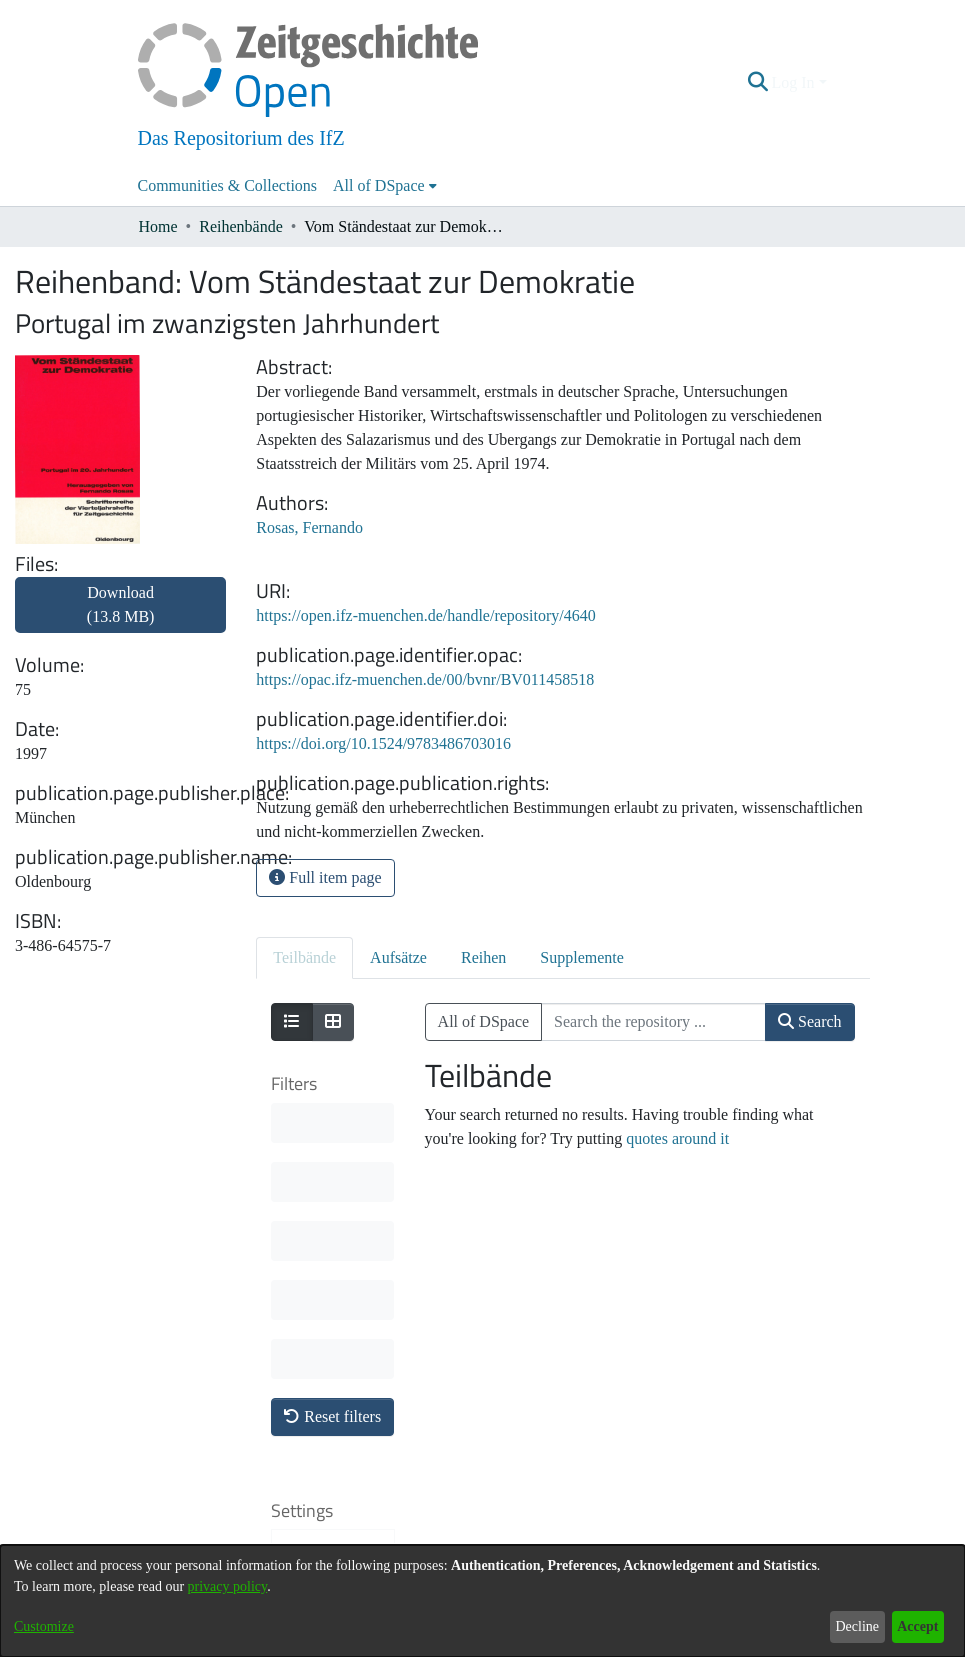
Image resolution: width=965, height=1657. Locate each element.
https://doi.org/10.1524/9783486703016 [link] (383, 743)
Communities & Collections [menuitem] (228, 185)
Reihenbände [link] (241, 226)
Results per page (324, 1403)
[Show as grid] (333, 1022)
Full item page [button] (325, 877)
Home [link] (158, 226)
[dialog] (482, 1601)
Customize (44, 1626)
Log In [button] (794, 82)
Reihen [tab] (483, 957)
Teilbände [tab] (304, 957)
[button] (757, 83)
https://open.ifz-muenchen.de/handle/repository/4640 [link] (425, 615)
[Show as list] (292, 1022)
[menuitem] (385, 186)
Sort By (319, 1263)
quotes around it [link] (677, 1138)
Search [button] (810, 1021)
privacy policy (228, 1586)
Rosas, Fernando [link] (309, 527)
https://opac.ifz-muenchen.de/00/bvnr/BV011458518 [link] (425, 679)
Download (121, 604)
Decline (857, 1626)
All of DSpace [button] (379, 185)
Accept (917, 1626)
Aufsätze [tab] (398, 957)
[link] (120, 616)
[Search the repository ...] (653, 1022)
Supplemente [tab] (582, 957)
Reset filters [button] (332, 1121)
